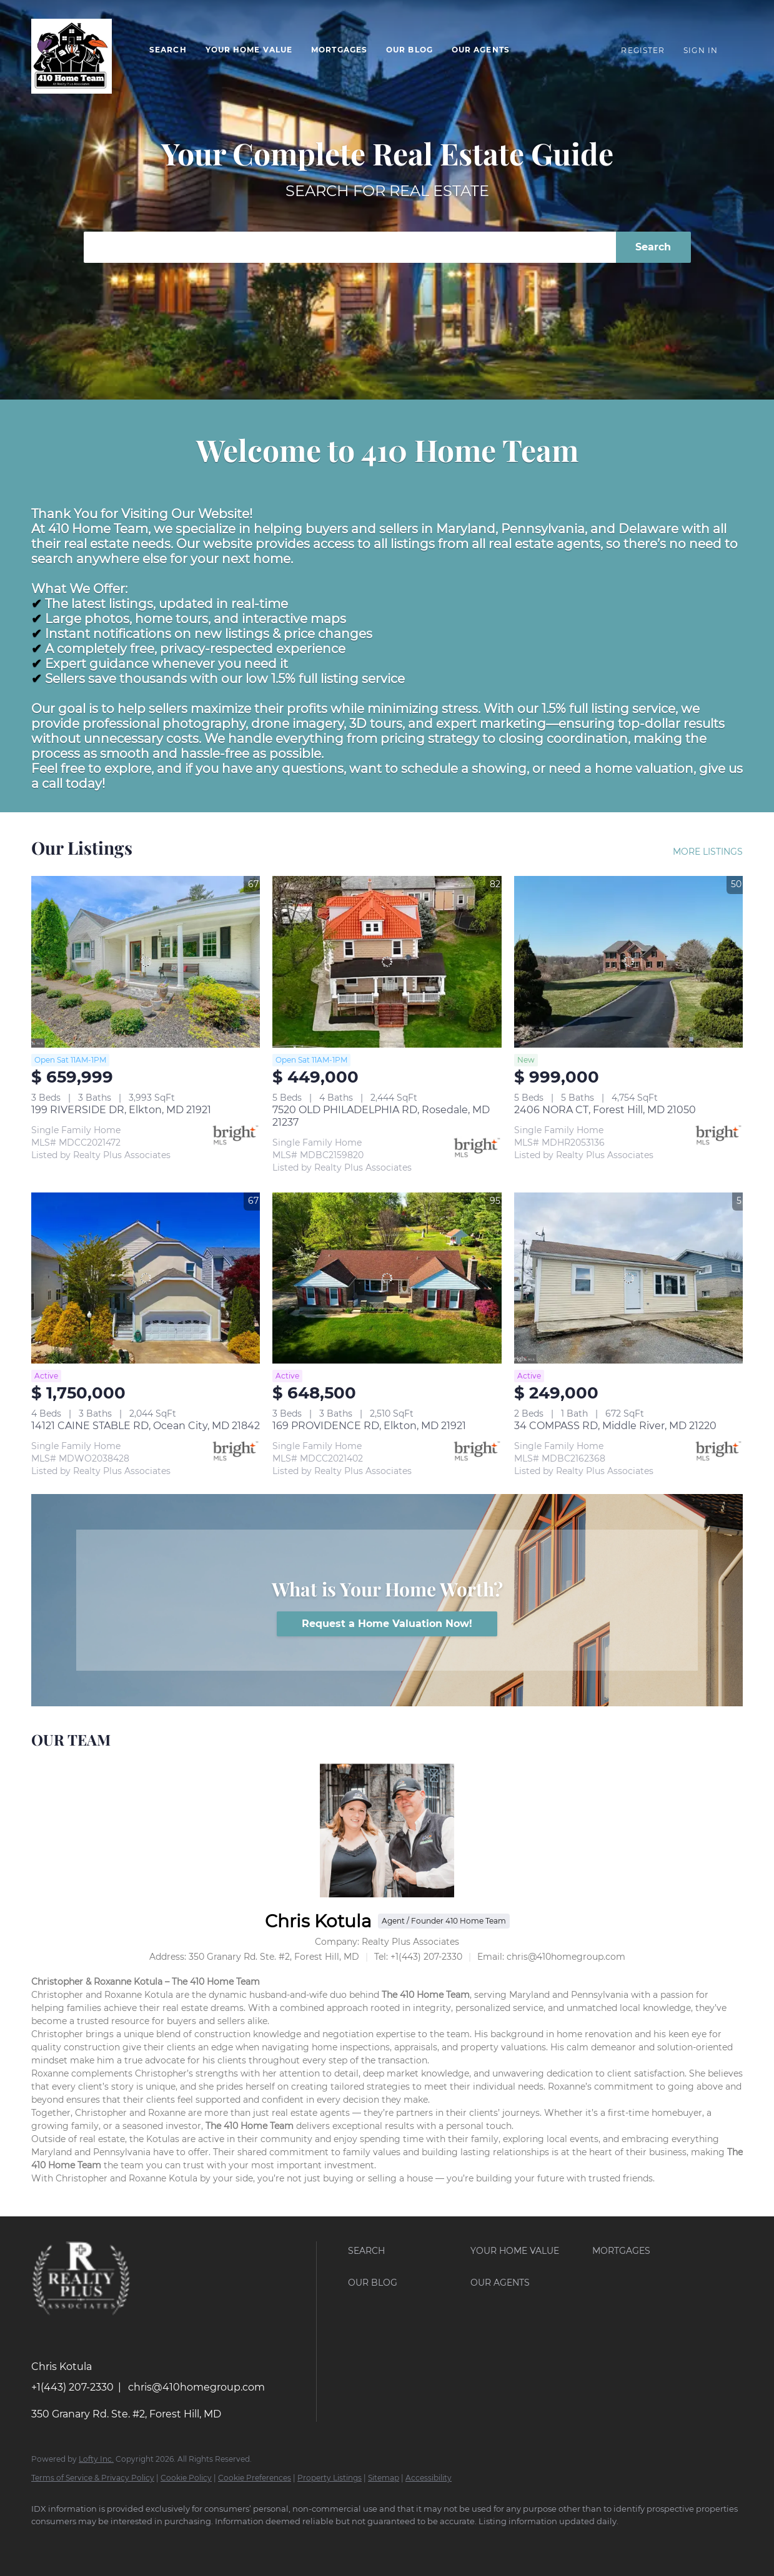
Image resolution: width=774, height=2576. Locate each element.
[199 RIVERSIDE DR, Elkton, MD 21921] (145, 962)
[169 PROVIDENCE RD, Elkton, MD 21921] (386, 1278)
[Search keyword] (350, 247)
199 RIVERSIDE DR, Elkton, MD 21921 (121, 1110)
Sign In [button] (700, 50)
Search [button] (168, 49)
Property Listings (329, 2477)
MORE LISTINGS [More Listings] (708, 851)
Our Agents (481, 49)
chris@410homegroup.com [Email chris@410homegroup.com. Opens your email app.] (196, 2387)
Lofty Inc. (96, 2459)
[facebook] (46, 2542)
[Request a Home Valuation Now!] (387, 1623)
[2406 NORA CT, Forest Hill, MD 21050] (628, 962)
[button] (406, 2250)
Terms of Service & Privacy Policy (92, 2477)
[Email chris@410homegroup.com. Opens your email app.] (551, 1956)
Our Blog (409, 49)
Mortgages (339, 49)
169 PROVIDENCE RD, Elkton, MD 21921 (369, 1426)
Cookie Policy (186, 2477)
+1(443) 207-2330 (72, 2387)
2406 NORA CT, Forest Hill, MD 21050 (605, 1110)
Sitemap (383, 2477)
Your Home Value (249, 49)
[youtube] (82, 2542)
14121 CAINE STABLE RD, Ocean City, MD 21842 (145, 1426)
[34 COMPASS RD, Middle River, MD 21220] (628, 1278)
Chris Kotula (318, 1921)
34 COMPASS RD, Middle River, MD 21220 (615, 1426)
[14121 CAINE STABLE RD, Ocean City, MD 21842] (145, 1278)
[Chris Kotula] (387, 1830)
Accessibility (428, 2477)
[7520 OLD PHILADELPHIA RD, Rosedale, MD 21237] (386, 962)
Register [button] (643, 50)
